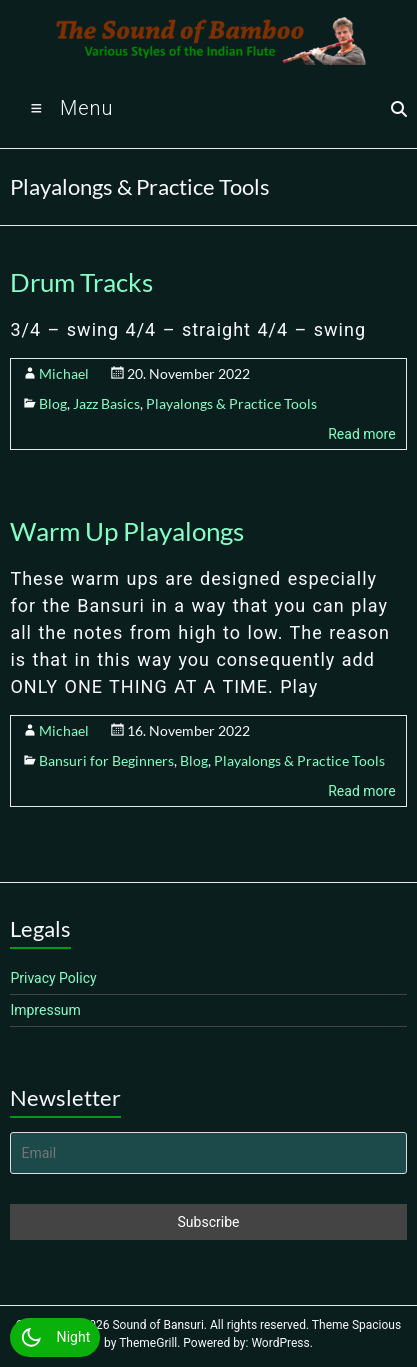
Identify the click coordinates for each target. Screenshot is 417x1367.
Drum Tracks (81, 282)
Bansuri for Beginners (106, 760)
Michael (64, 373)
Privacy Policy (53, 978)
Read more (361, 434)
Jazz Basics (106, 403)
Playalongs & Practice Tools (231, 403)
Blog (53, 403)
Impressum (45, 1010)
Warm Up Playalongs (127, 531)
